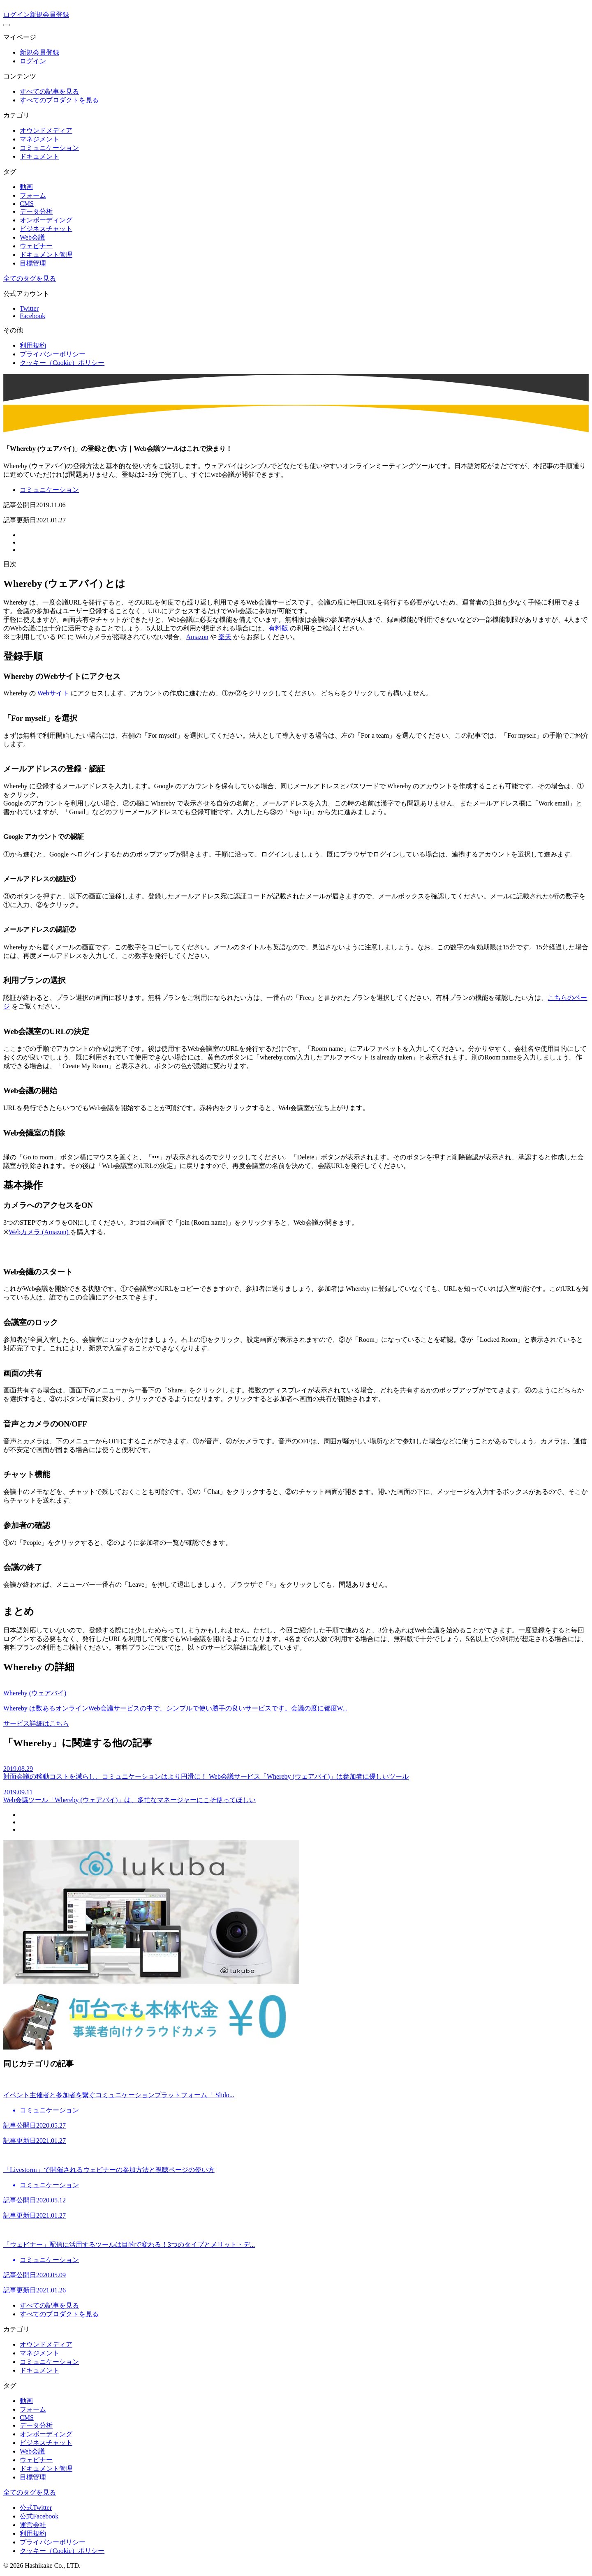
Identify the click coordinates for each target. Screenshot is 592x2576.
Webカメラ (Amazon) (39, 1231)
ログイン (16, 14)
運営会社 (33, 2524)
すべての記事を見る (49, 91)
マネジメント (39, 139)
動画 (26, 186)
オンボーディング (46, 220)
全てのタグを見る (29, 278)
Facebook (32, 315)
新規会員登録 (49, 14)
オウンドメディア (46, 130)
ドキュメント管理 (46, 254)
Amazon (197, 636)
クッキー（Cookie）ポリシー (62, 362)
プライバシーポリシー (53, 354)
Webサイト (53, 693)
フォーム (33, 195)
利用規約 (33, 345)
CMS (27, 203)
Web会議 (32, 237)
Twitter (29, 308)
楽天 (224, 636)
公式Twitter (36, 2507)
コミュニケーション (49, 147)
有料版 (278, 628)
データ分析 (36, 211)
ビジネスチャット (46, 228)
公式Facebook (39, 2516)
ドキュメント (39, 156)
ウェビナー (36, 245)
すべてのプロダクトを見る (59, 100)
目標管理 (33, 263)
